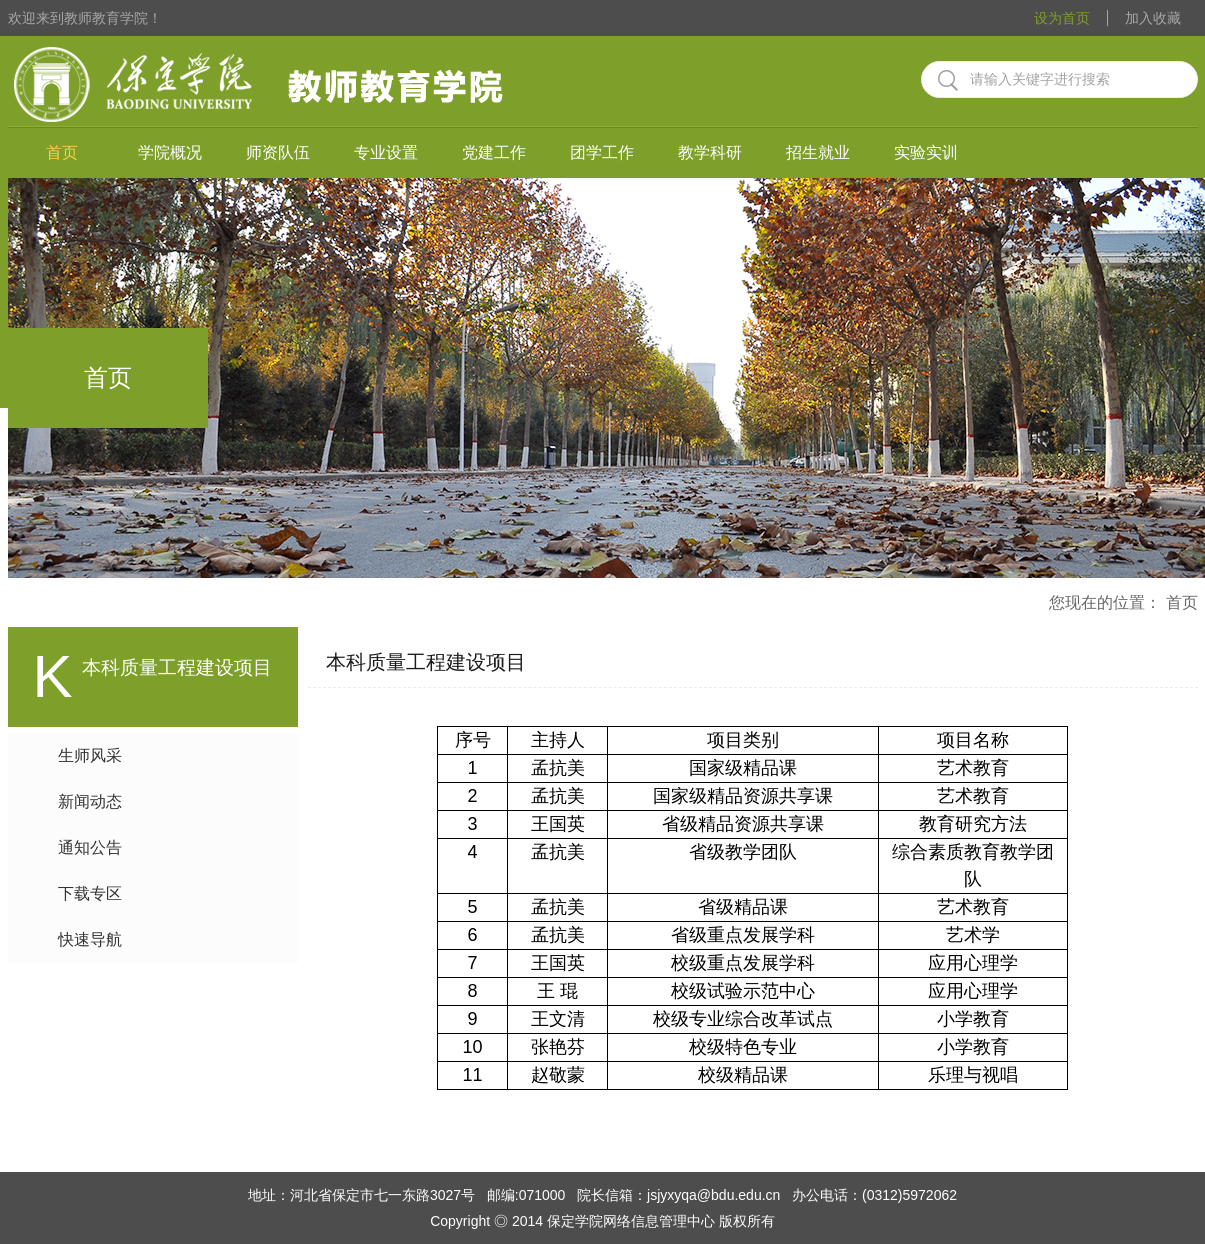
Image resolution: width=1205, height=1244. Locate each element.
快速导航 (90, 939)
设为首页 (1062, 18)
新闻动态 (90, 801)
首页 (62, 152)
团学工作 (602, 152)
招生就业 (818, 152)
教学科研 (710, 152)
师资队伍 (278, 152)
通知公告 (90, 847)
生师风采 (90, 755)
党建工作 (494, 152)
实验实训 (926, 152)
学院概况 (170, 152)
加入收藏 (1153, 18)
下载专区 (90, 893)
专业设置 (386, 152)
